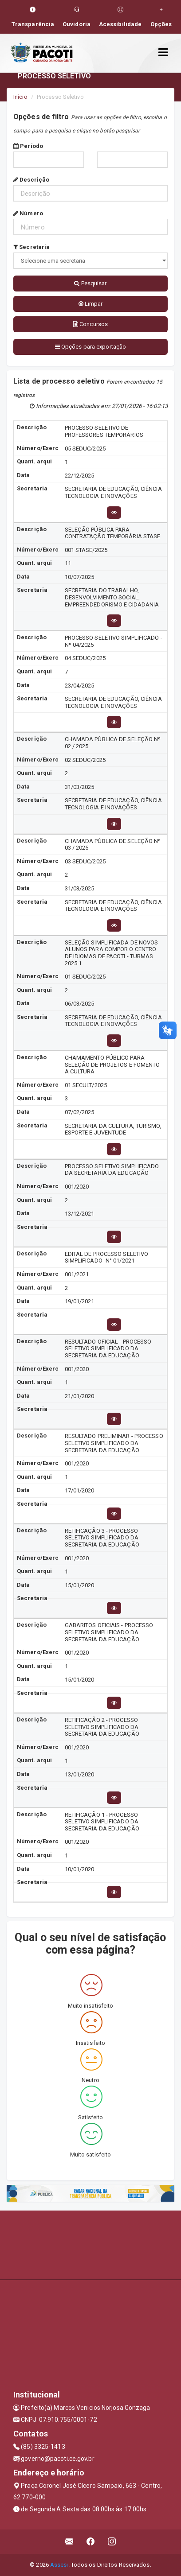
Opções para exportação (90, 346)
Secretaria (31, 247)
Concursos (90, 324)
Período (28, 146)
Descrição (31, 179)
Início (20, 96)
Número (28, 213)
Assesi (59, 2564)
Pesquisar (90, 283)
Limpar (91, 303)
